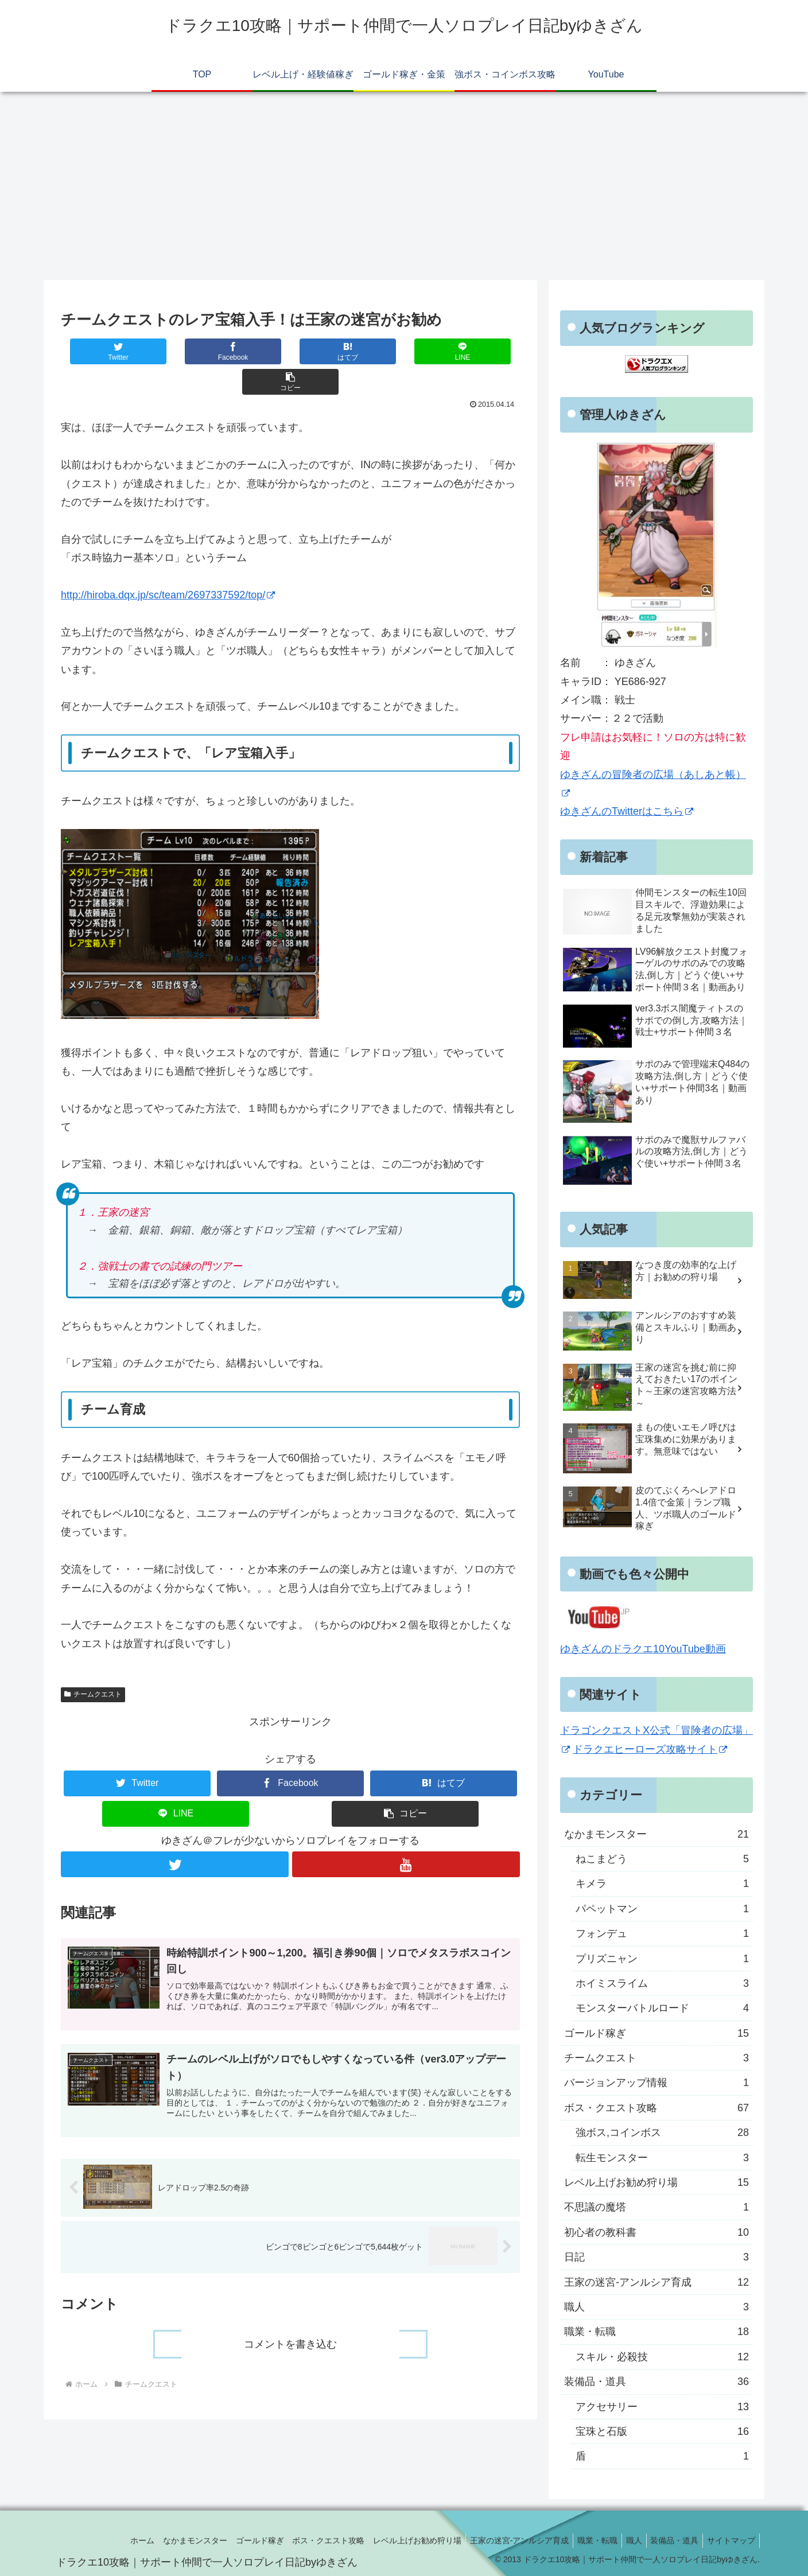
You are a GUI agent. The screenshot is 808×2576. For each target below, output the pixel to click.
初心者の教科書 (656, 2232)
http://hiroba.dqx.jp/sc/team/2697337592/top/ (168, 564)
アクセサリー (662, 2407)
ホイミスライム (662, 1983)
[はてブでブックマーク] (290, 351)
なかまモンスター (656, 1834)
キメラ (662, 1883)
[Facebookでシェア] (198, 351)
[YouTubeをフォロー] (406, 1834)
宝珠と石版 (662, 2431)
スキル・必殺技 (662, 2357)
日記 (656, 2257)
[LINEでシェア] (382, 351)
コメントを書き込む (290, 2318)
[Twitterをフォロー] (174, 1834)
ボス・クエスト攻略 (656, 2108)
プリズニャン (662, 1958)
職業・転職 (656, 2331)
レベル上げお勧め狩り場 (656, 2182)
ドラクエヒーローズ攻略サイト (650, 1749)
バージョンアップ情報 (656, 2082)
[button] (474, 351)
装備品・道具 (656, 2381)
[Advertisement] (404, 186)
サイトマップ (729, 2540)
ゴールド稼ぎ (656, 2033)
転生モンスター (662, 2158)
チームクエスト (93, 1664)
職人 (656, 2307)
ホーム (108, 2540)
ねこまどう (662, 1859)
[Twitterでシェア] (106, 351)
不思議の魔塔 (656, 2207)
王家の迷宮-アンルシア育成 (656, 2282)
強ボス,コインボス (662, 2132)
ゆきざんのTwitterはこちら (626, 811)
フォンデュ (662, 1933)
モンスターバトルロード (662, 2008)
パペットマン (662, 1909)
